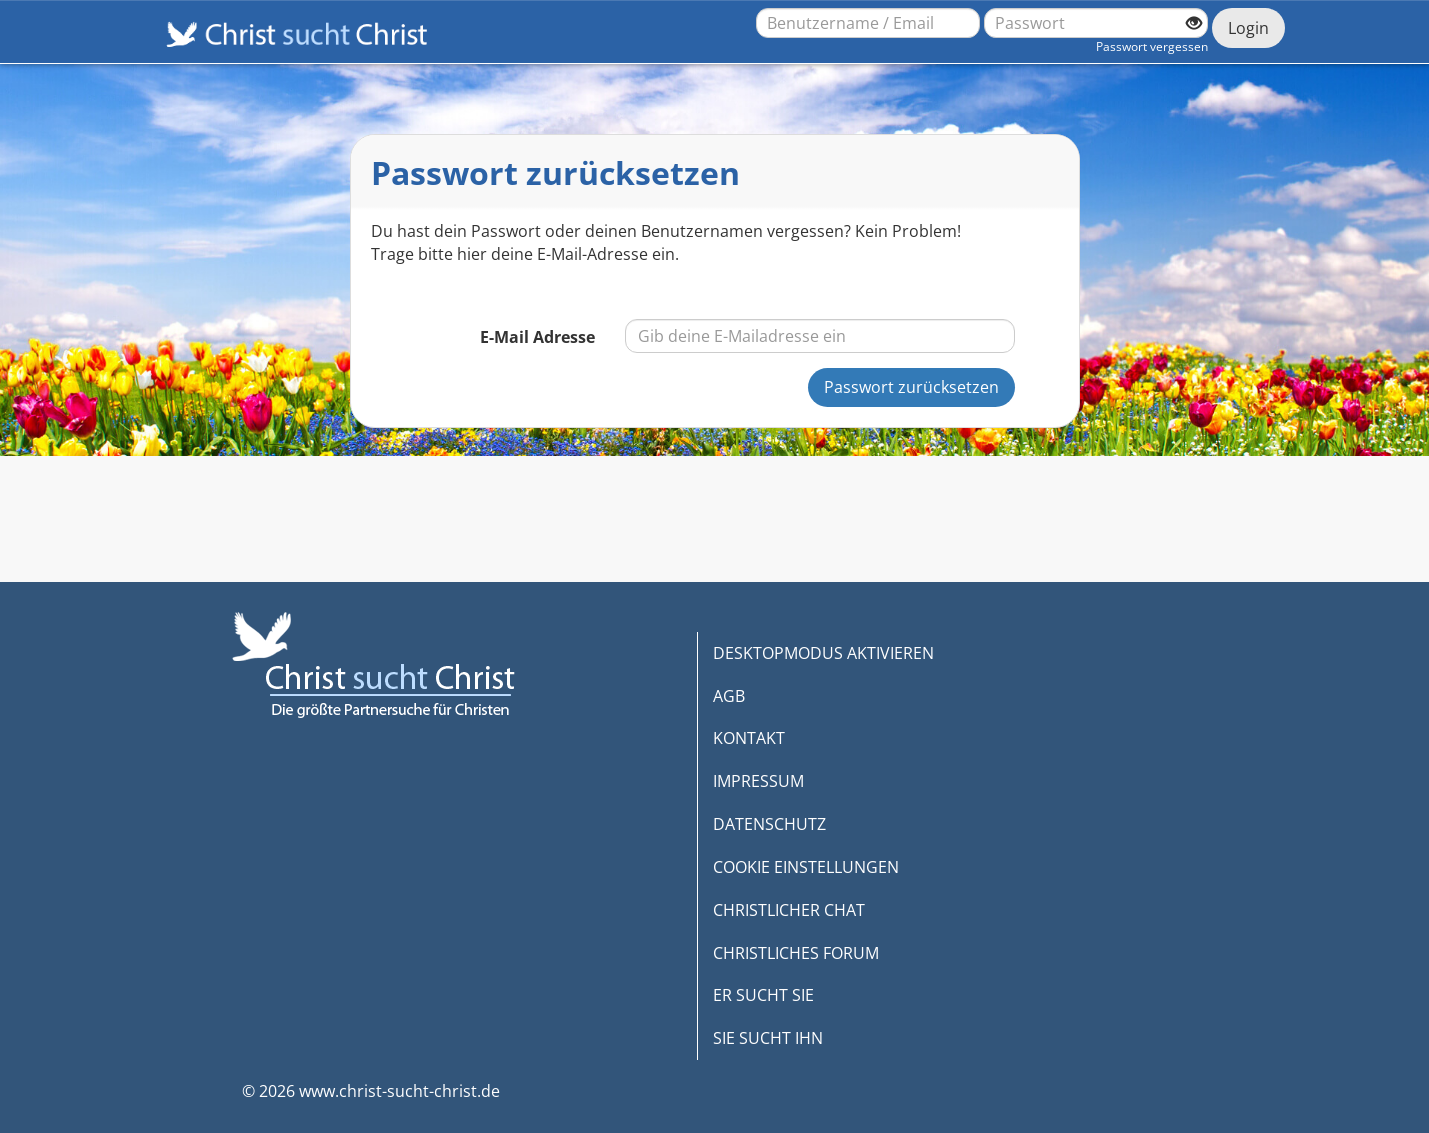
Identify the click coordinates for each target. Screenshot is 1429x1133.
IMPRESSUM (758, 781)
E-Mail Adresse (537, 337)
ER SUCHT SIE (763, 995)
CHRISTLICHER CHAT (789, 910)
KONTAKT (749, 738)
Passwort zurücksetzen (911, 387)
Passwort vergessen (1152, 46)
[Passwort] (1096, 23)
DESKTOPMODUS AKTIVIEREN (823, 653)
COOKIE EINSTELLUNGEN (806, 867)
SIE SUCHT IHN (768, 1038)
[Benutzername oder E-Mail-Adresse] (868, 23)
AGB (729, 696)
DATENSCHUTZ (769, 824)
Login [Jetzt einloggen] (1248, 28)
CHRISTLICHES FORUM (796, 953)
